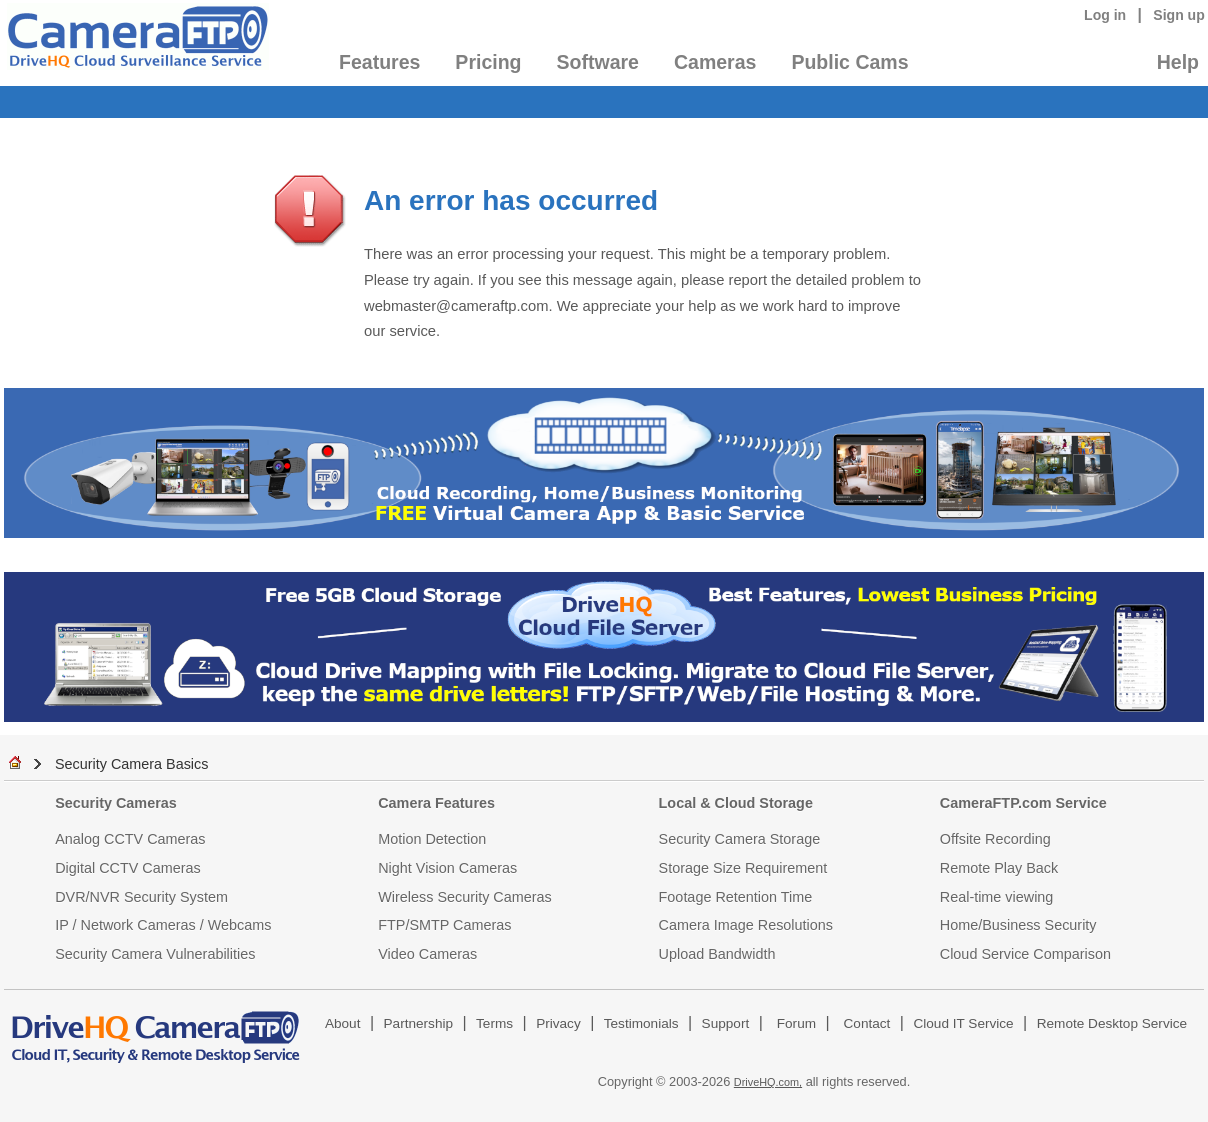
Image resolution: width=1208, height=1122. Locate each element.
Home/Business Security (1018, 925)
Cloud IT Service (963, 1023)
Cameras (715, 62)
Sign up (1179, 15)
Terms (494, 1023)
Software (598, 62)
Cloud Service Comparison (1025, 954)
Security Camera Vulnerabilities (155, 954)
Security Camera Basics (132, 764)
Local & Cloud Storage (736, 803)
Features (379, 62)
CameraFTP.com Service (1023, 803)
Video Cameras (427, 954)
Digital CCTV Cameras (128, 868)
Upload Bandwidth (717, 954)
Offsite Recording (995, 839)
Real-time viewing (997, 897)
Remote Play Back (999, 868)
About (343, 1023)
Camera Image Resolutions (746, 925)
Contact (867, 1023)
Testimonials (641, 1023)
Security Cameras (116, 803)
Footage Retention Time (736, 897)
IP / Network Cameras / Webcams (163, 925)
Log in (1105, 15)
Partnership (419, 1023)
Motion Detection (432, 839)
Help (1178, 62)
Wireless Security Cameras (465, 897)
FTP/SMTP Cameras (444, 925)
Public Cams (849, 62)
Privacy (558, 1023)
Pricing (488, 62)
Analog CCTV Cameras (130, 839)
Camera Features (436, 803)
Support (726, 1023)
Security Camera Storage (740, 839)
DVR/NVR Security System (141, 897)
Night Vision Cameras (447, 868)
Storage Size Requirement (743, 868)
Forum (796, 1023)
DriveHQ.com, (768, 1082)
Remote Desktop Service (1112, 1023)
